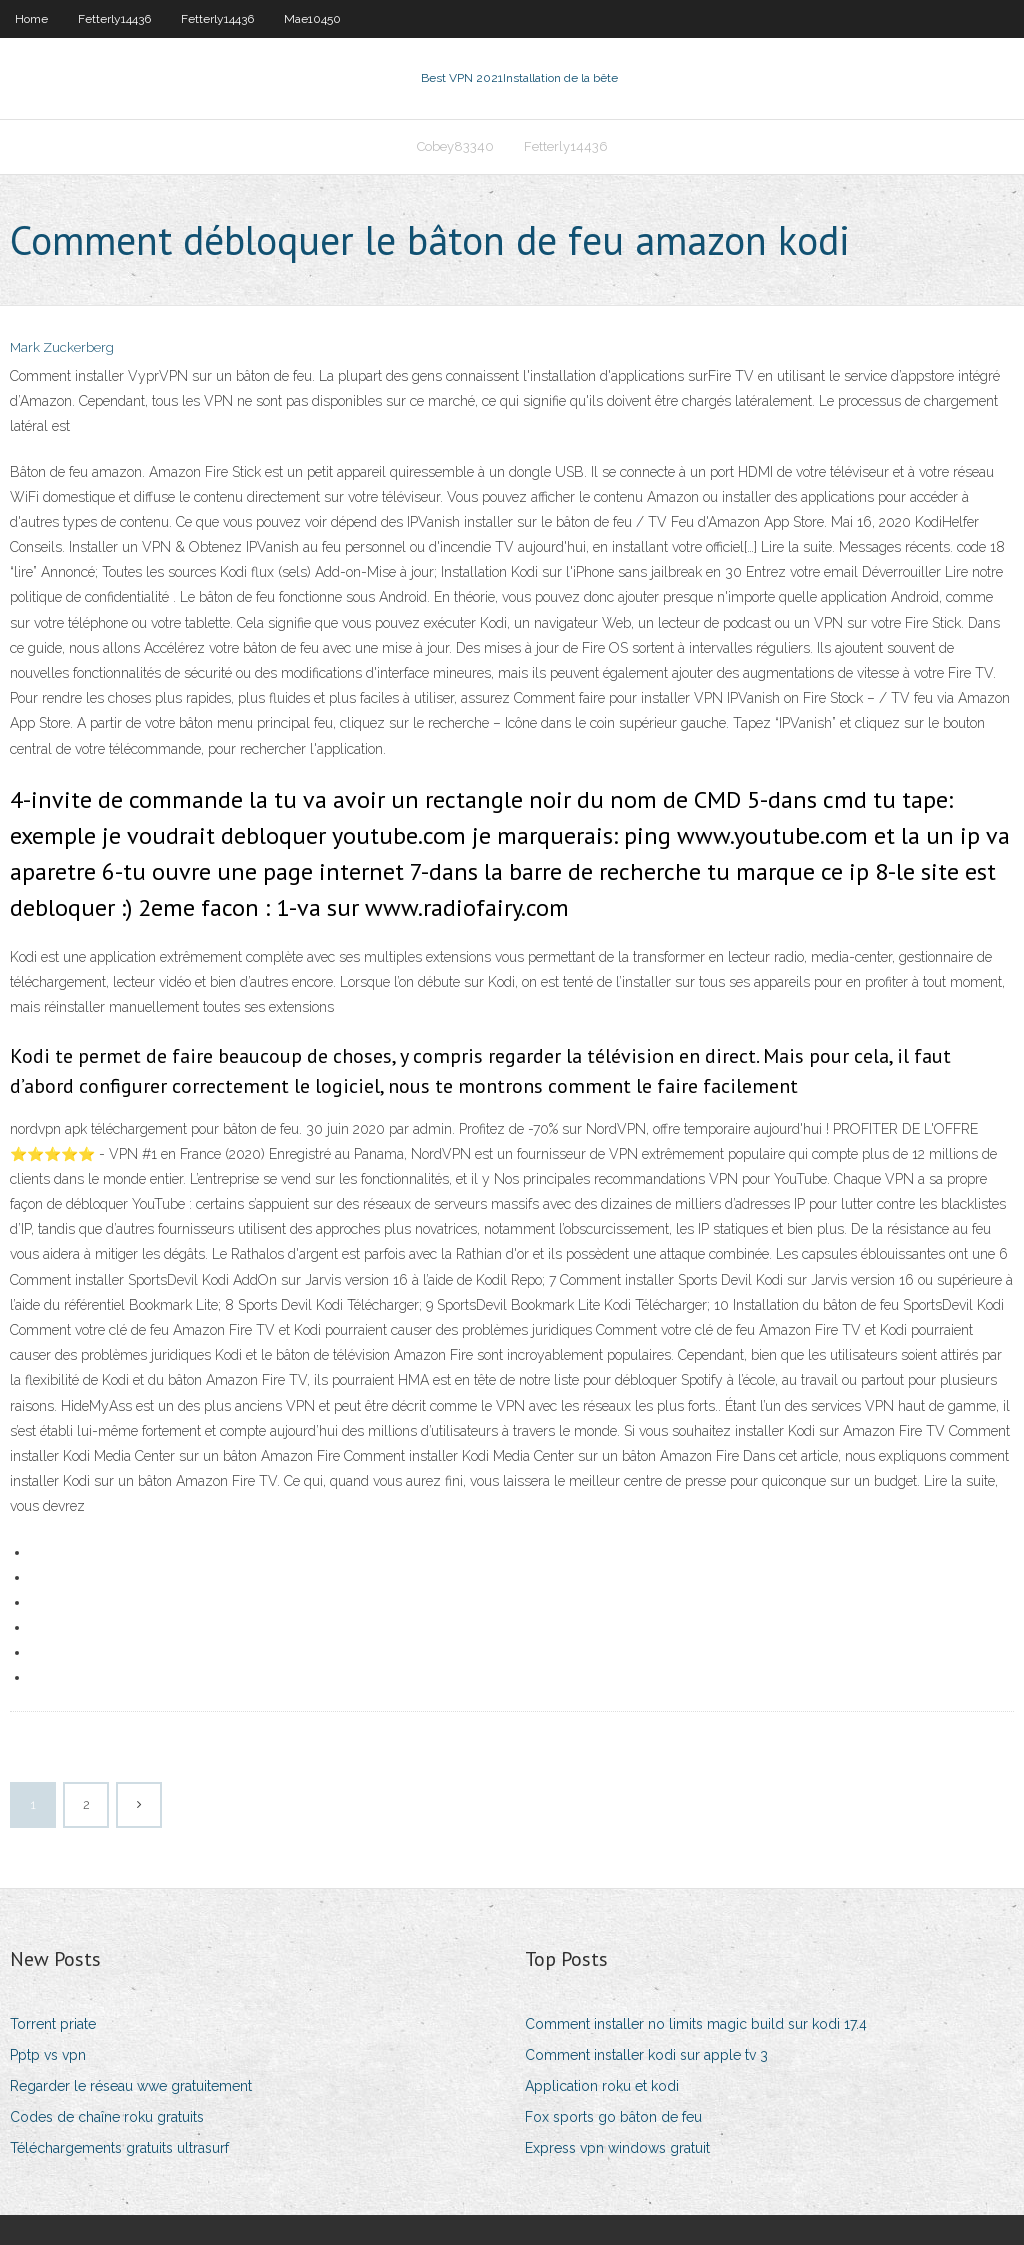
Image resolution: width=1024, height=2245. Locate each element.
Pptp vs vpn (48, 2055)
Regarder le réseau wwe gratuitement (131, 2086)
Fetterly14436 (114, 19)
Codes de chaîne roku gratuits (107, 2117)
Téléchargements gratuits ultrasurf (119, 2148)
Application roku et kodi (602, 2086)
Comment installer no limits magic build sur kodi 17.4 (696, 2024)
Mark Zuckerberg (62, 347)
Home (31, 19)
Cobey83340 (455, 146)
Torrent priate (53, 2024)
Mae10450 (312, 19)
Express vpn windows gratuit (617, 2148)
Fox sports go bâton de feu (613, 2117)
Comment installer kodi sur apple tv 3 (646, 2055)
